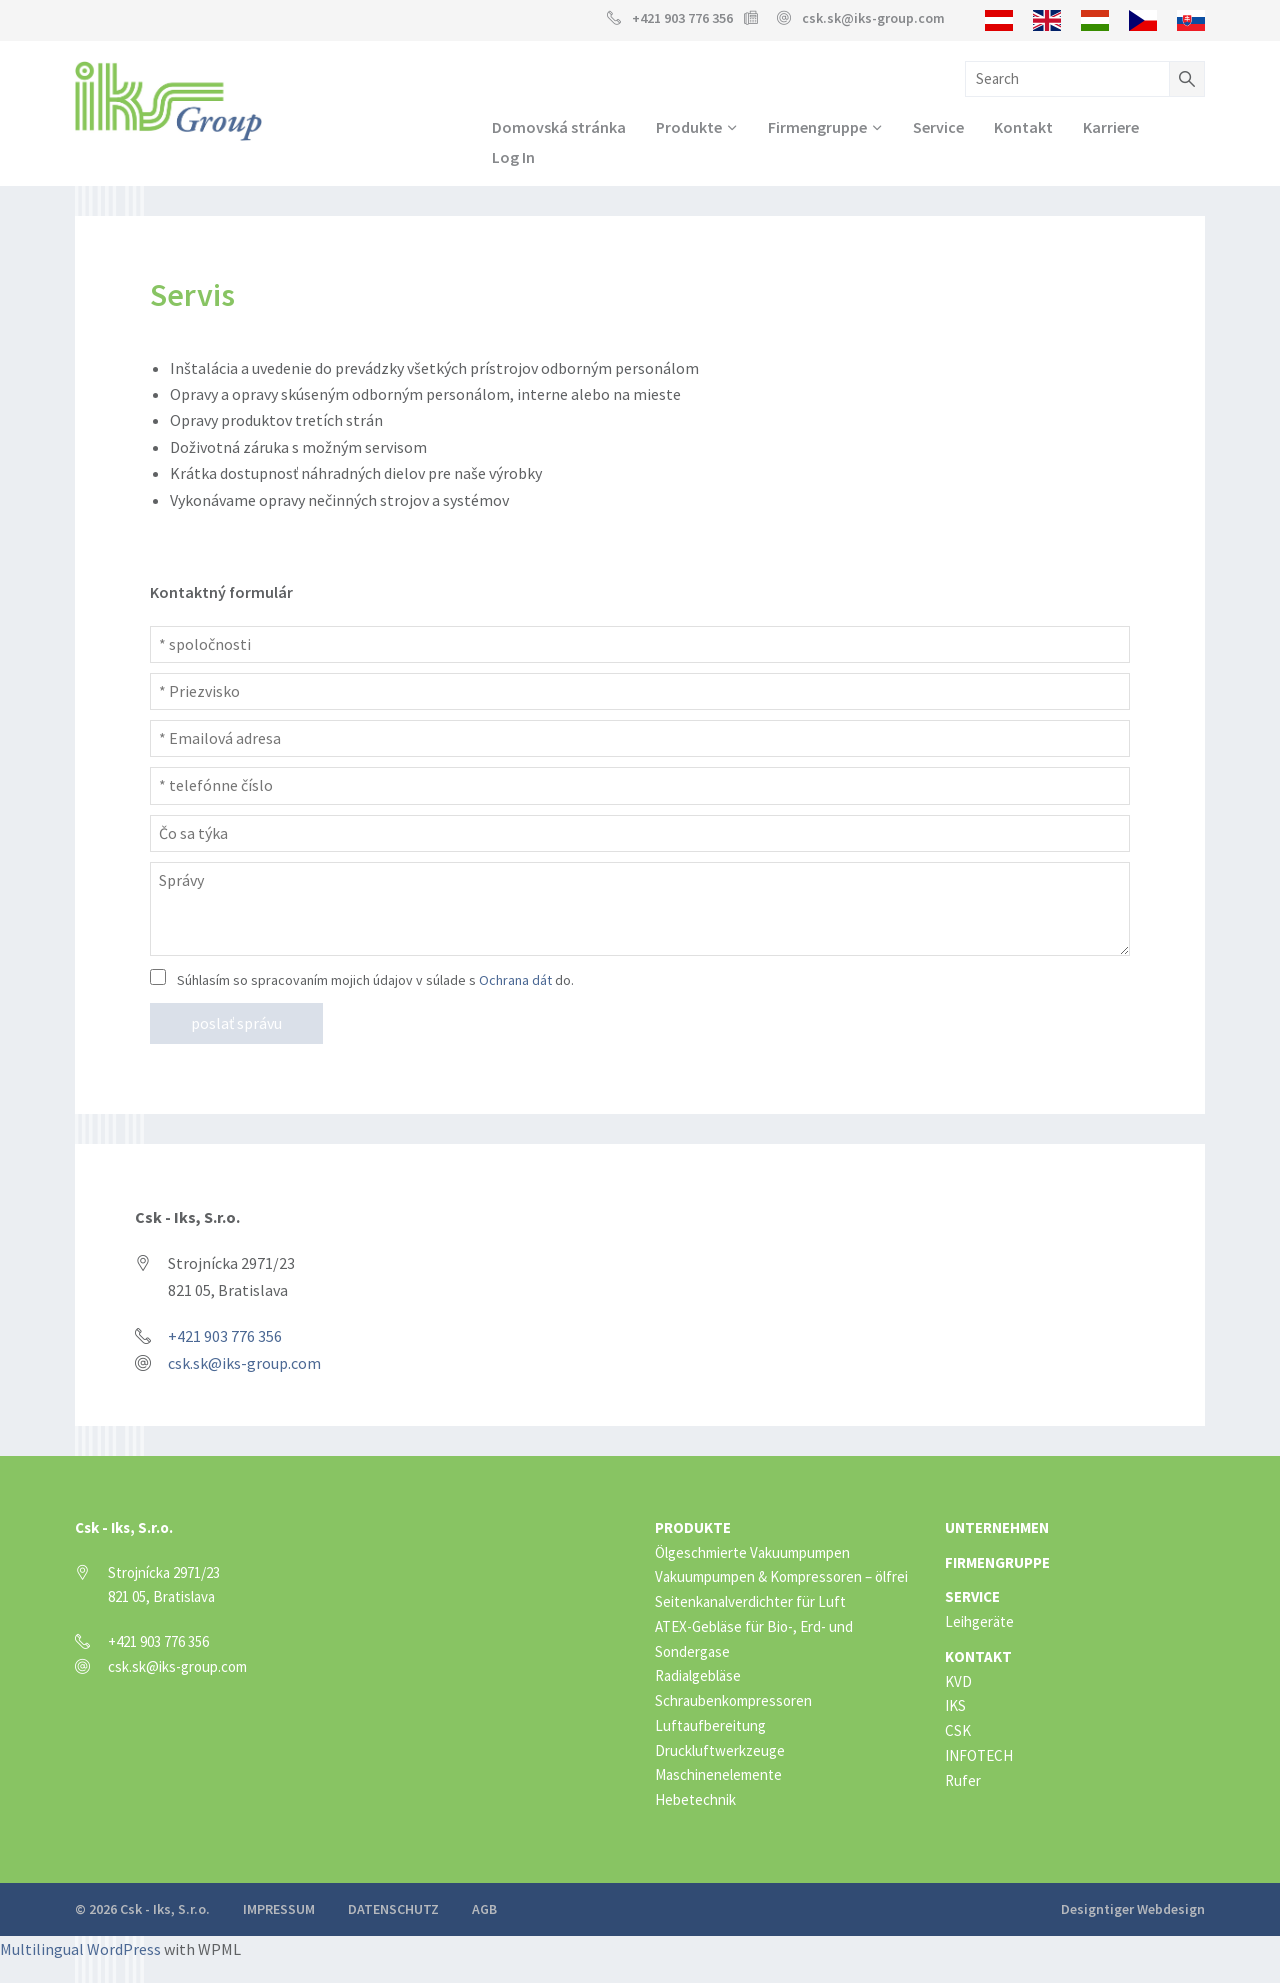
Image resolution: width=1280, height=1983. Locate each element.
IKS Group (168, 101)
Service (938, 127)
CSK (958, 1731)
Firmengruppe (817, 127)
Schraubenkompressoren (733, 1701)
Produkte (689, 127)
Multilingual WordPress (80, 1950)
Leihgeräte (979, 1622)
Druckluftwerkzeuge (720, 1750)
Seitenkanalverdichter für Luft (750, 1602)
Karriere (1111, 127)
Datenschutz (393, 1910)
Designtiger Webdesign (1133, 1910)
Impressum (279, 1910)
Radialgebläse (698, 1676)
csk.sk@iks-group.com (873, 18)
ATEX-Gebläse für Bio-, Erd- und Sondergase (754, 1640)
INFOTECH (979, 1756)
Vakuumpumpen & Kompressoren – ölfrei (781, 1577)
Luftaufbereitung (710, 1726)
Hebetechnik (695, 1800)
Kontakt (1023, 127)
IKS (955, 1706)
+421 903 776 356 (682, 18)
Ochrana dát (515, 981)
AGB (484, 1910)
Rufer (963, 1780)
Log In (513, 157)
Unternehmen (997, 1528)
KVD (958, 1681)
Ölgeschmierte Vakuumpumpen (752, 1552)
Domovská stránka (559, 127)
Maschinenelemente (718, 1775)
